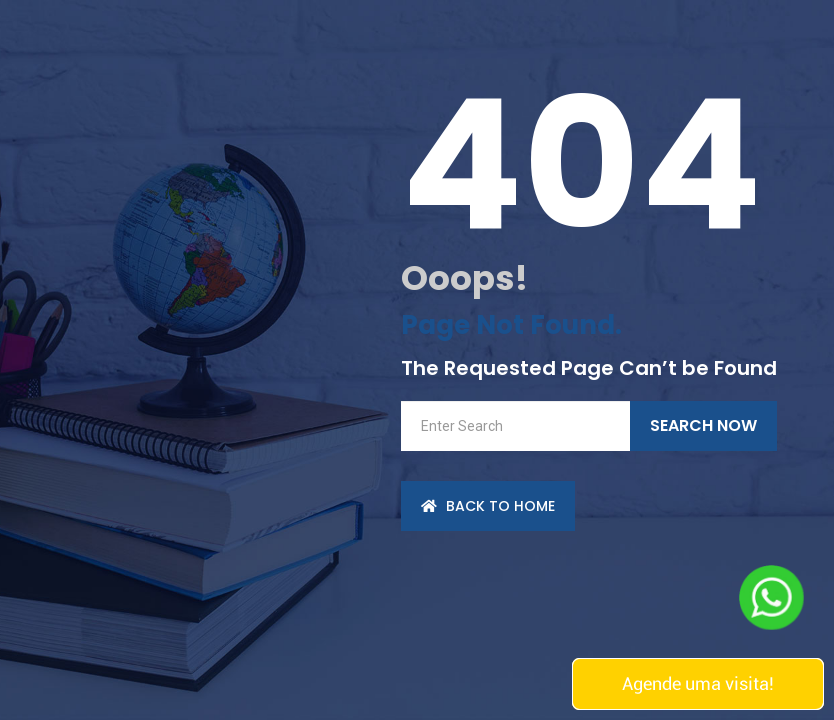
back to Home (488, 506)
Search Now (703, 425)
